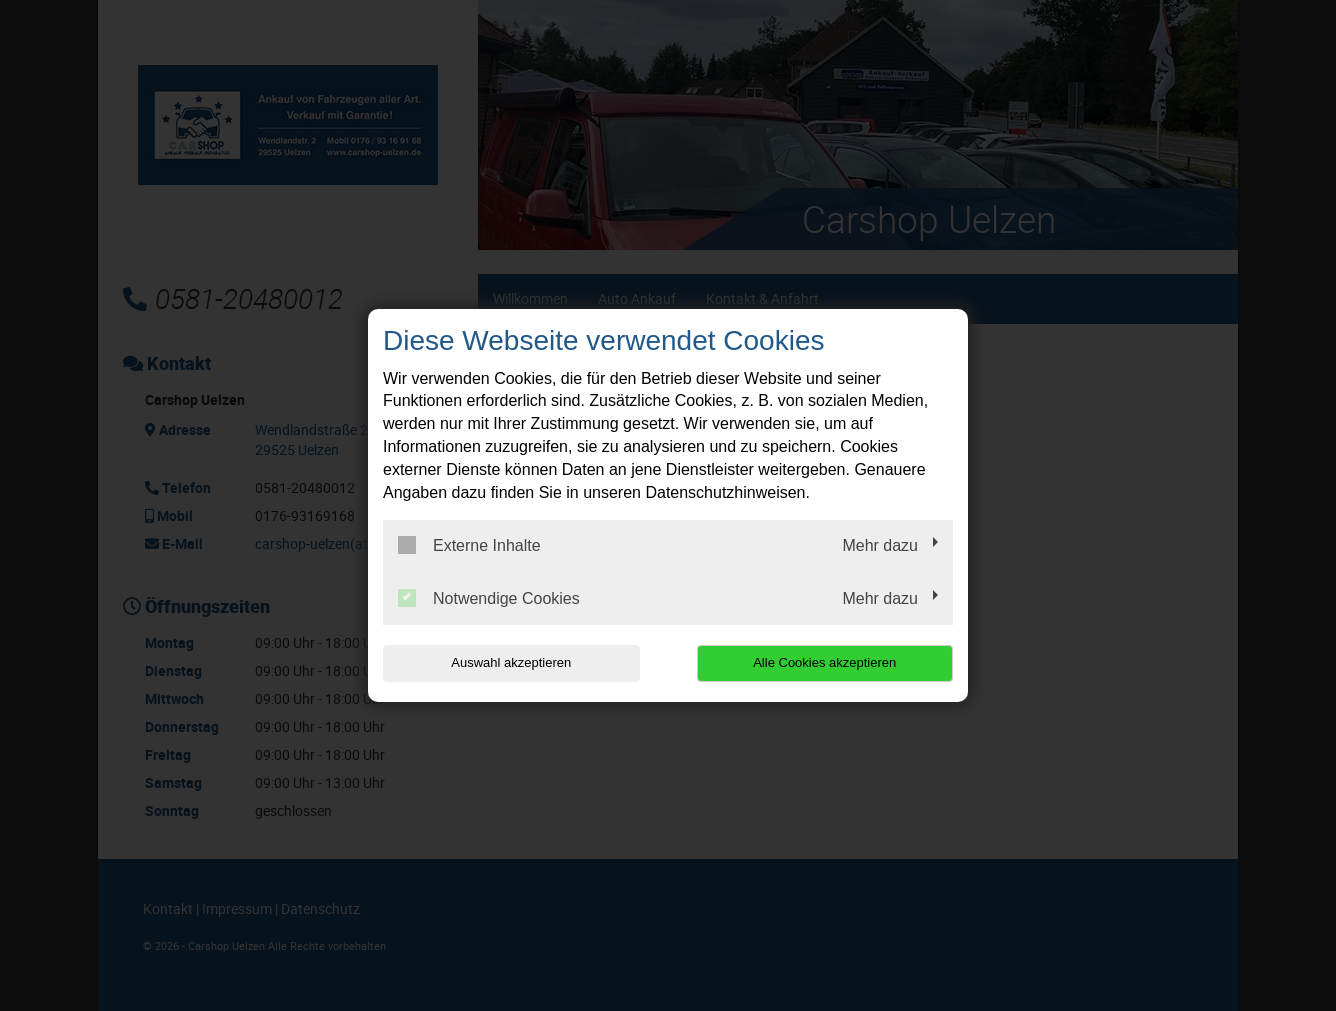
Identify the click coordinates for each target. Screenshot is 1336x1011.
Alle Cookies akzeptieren (824, 662)
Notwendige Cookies (489, 598)
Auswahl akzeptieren (511, 662)
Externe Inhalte (469, 545)
